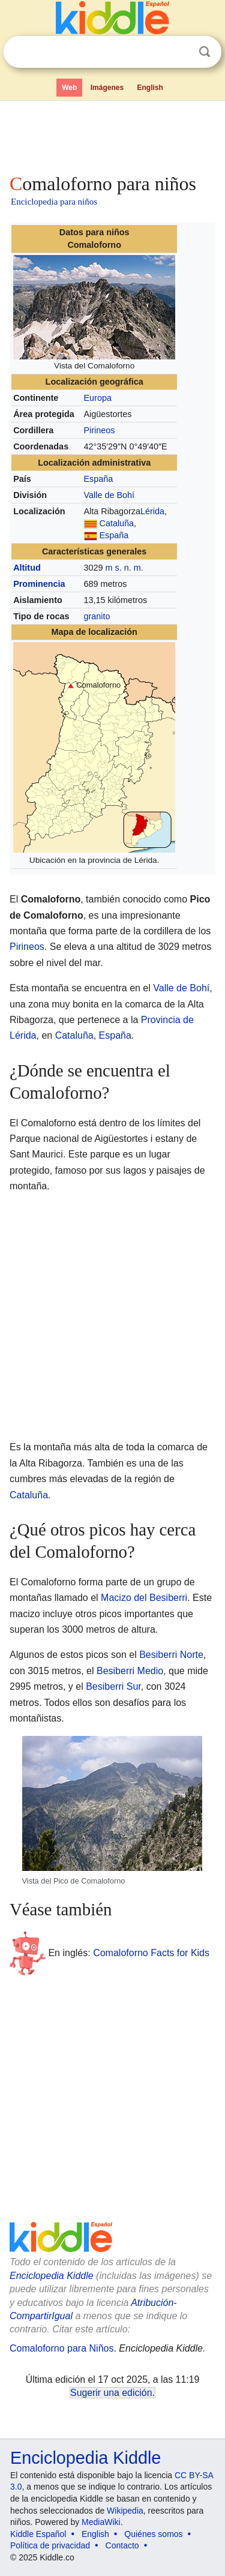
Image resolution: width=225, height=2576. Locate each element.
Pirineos (99, 430)
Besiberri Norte (171, 1655)
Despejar (180, 52)
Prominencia (39, 584)
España (98, 479)
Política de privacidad (50, 2545)
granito (97, 616)
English (150, 87)
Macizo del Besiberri (144, 1598)
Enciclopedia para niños (54, 201)
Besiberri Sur (113, 1686)
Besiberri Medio (130, 1671)
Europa (98, 398)
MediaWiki (101, 2522)
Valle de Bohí (109, 495)
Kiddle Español (38, 2534)
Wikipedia (125, 2510)
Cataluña (117, 523)
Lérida (152, 511)
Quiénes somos (153, 2534)
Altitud (27, 567)
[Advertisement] (112, 134)
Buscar (204, 51)
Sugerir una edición (111, 2393)
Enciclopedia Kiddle (52, 2276)
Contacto (122, 2545)
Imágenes (107, 87)
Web (69, 87)
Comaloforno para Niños (61, 2348)
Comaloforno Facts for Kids (151, 1953)
